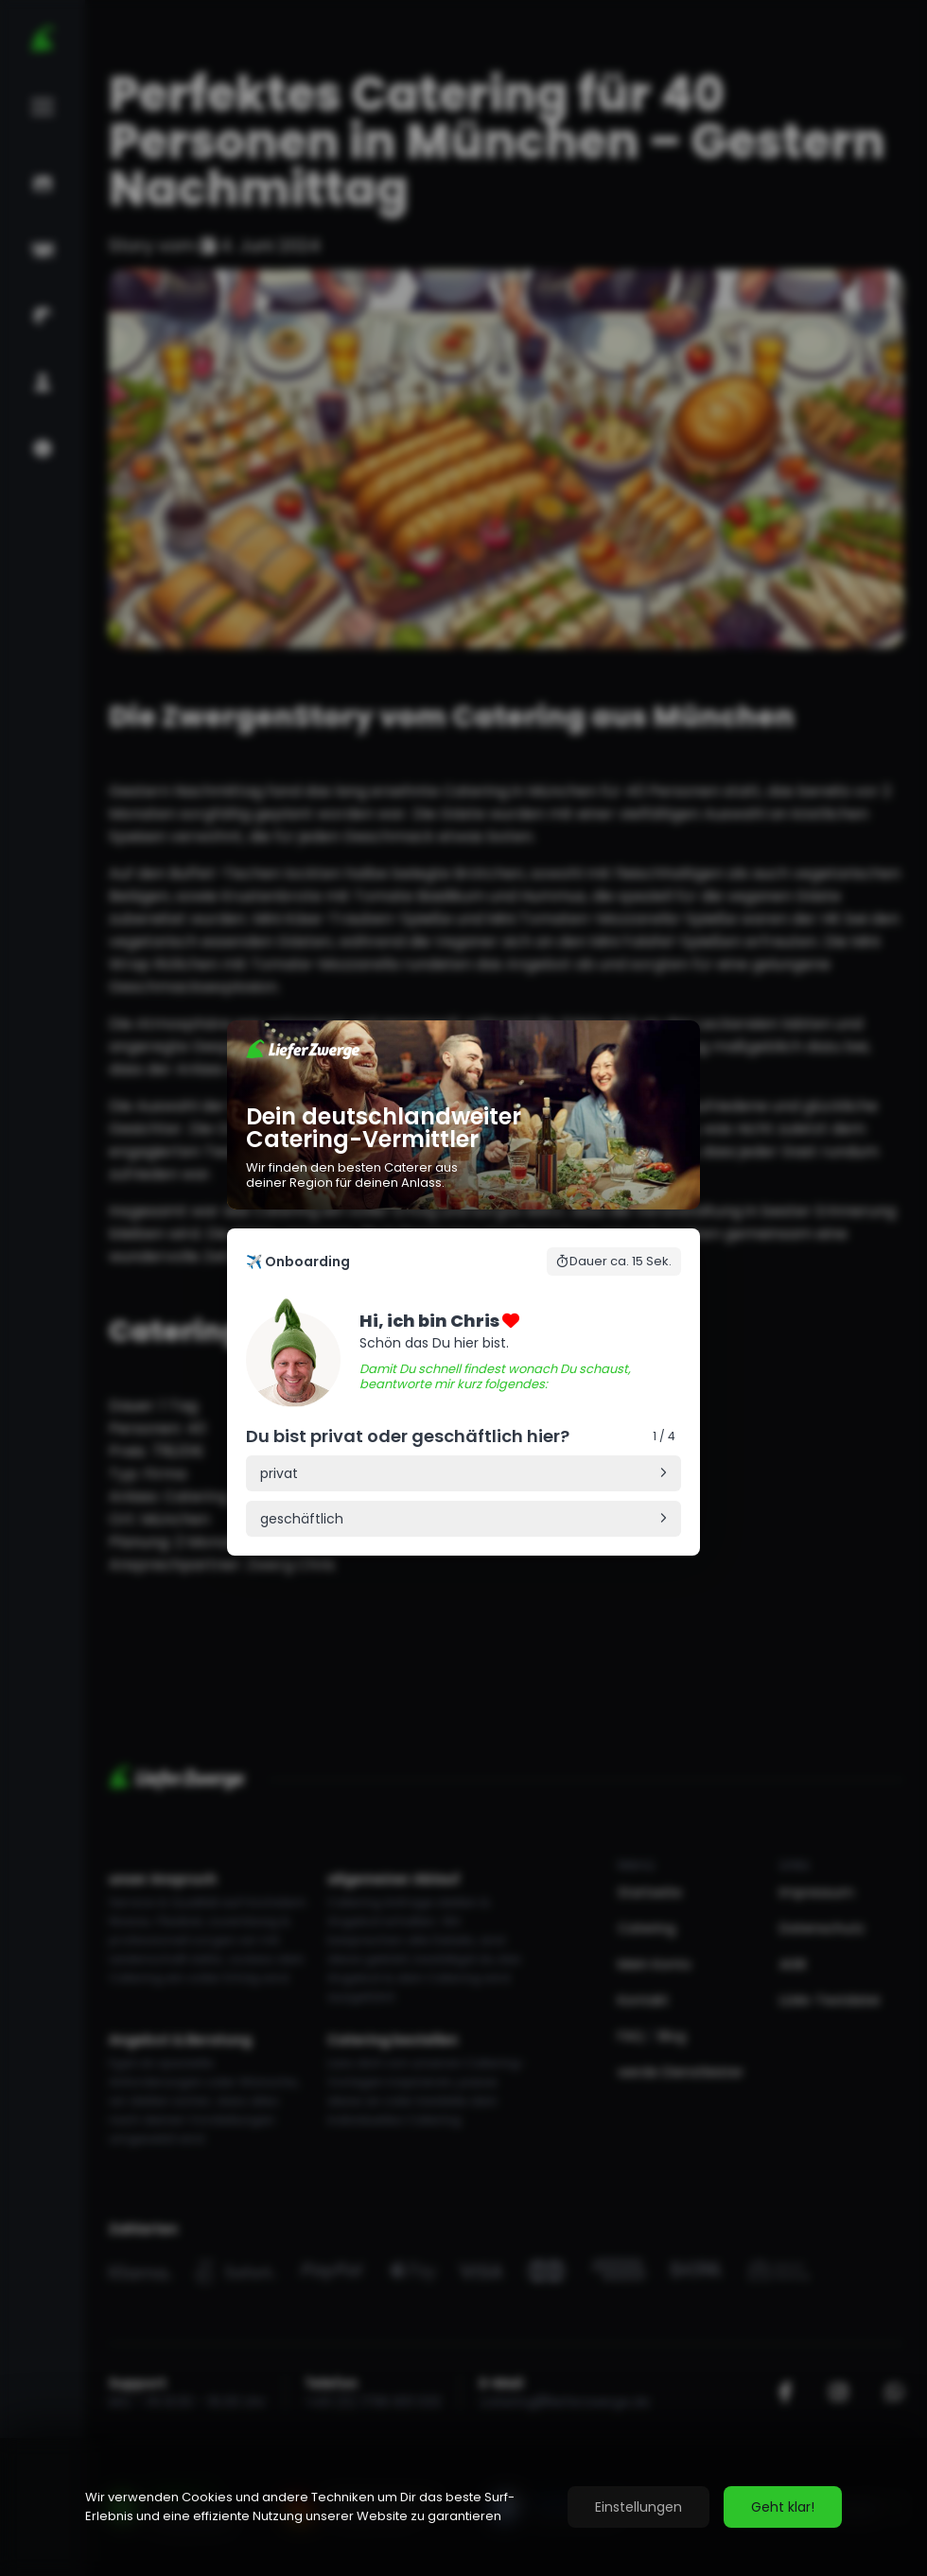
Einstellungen (638, 2507)
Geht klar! (782, 2507)
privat (279, 1473)
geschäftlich (301, 1518)
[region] (463, 2507)
